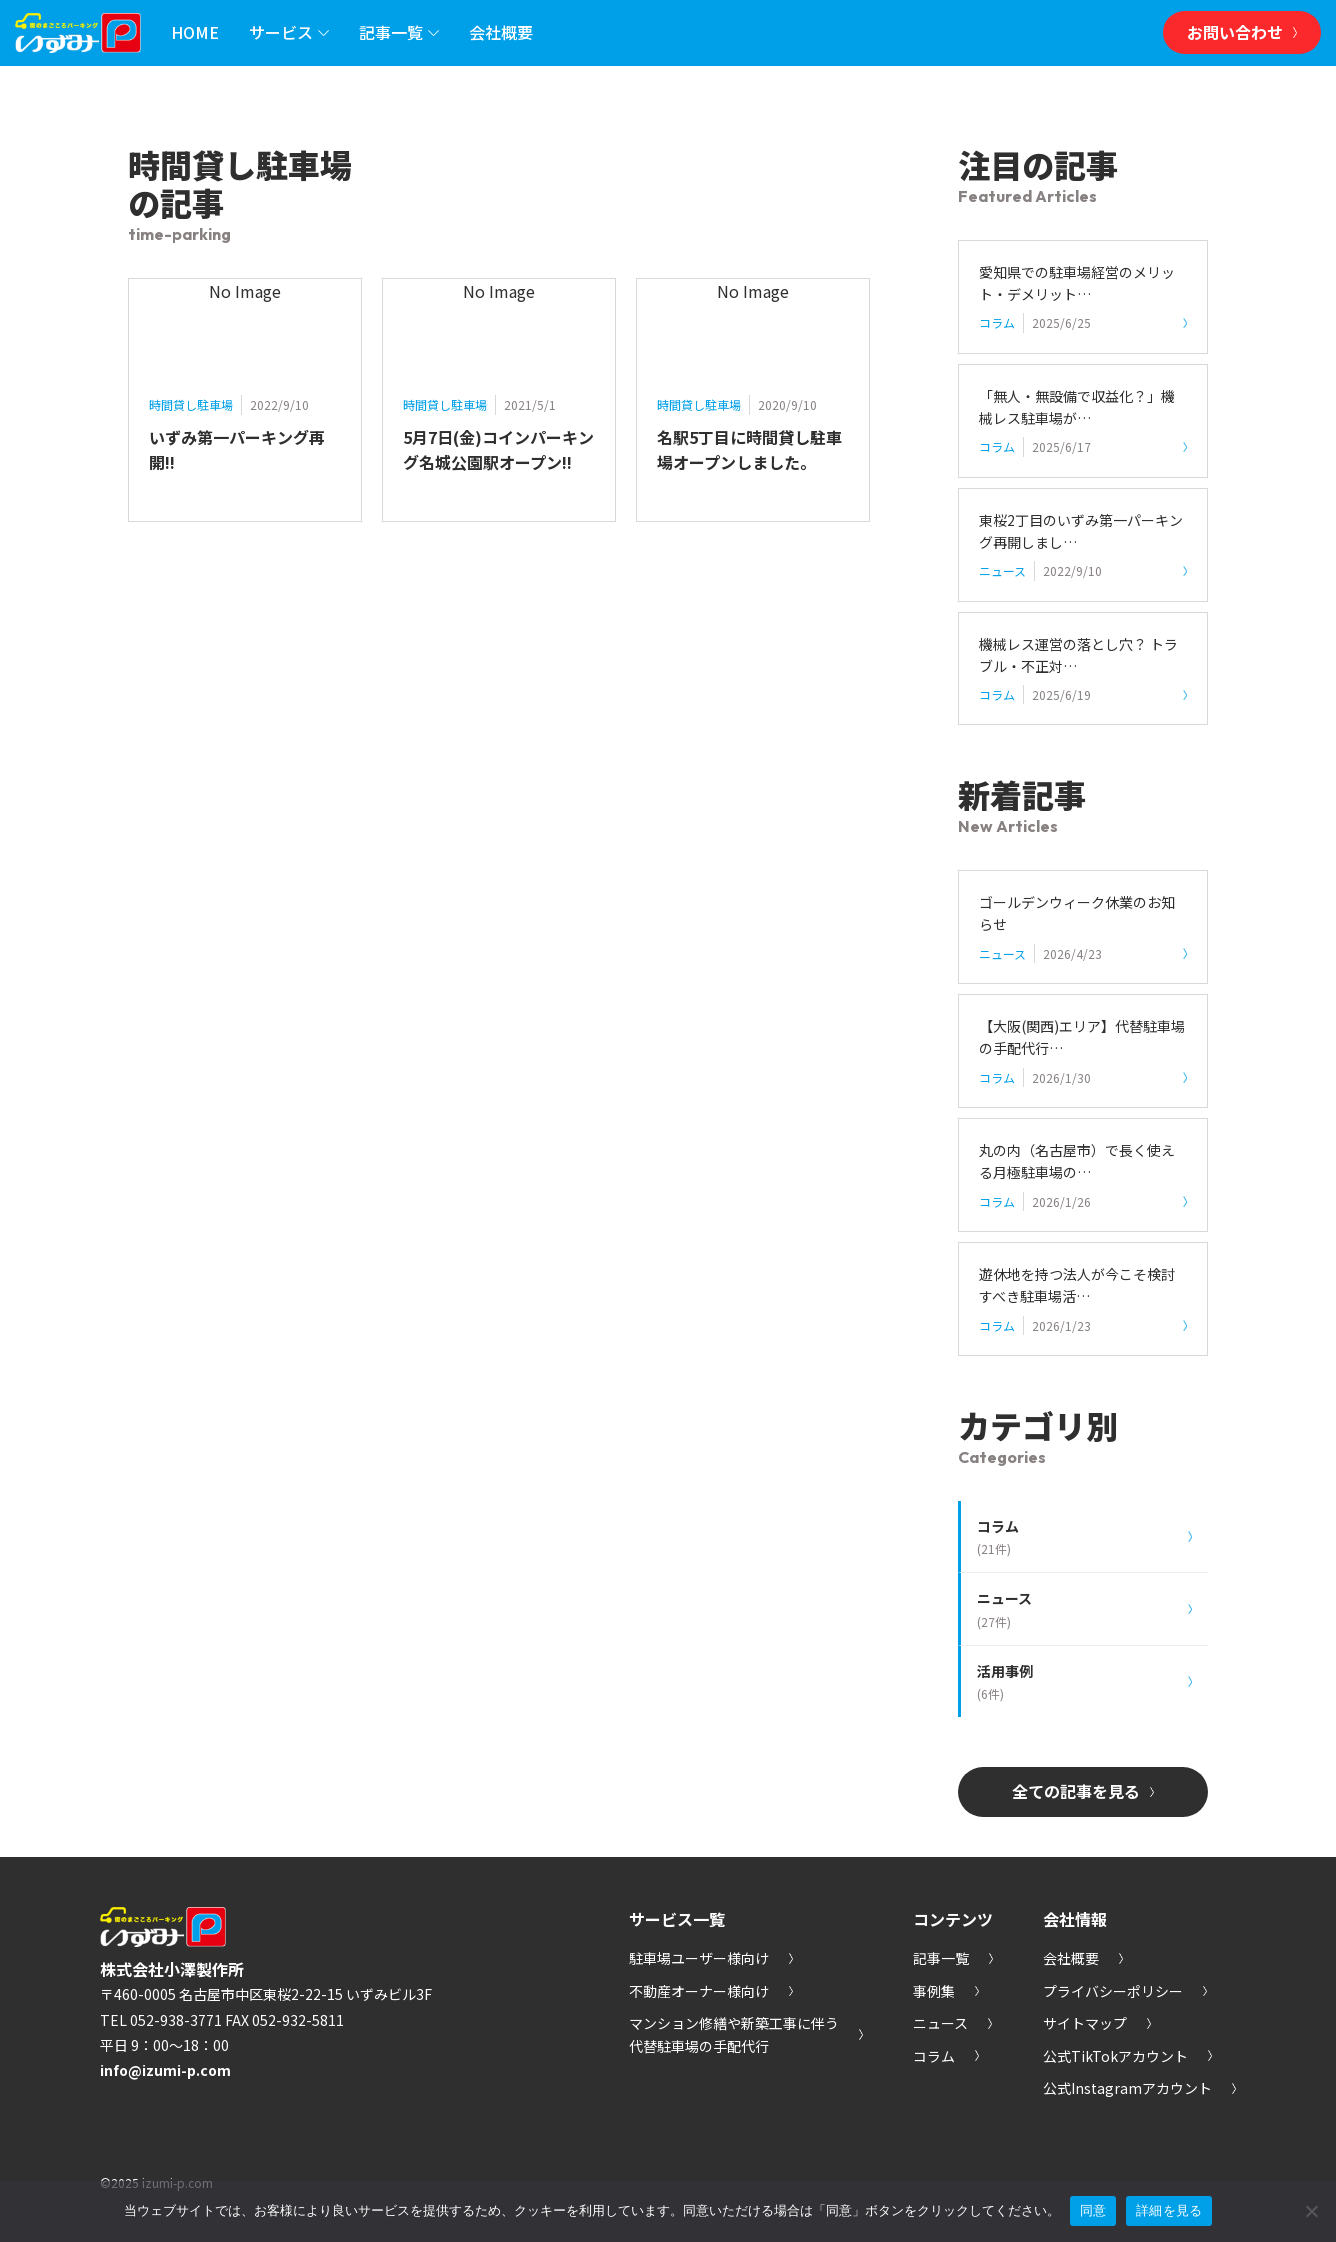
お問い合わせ (1242, 32)
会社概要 (501, 32)
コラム (946, 2056)
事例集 (946, 1991)
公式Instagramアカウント (1139, 2088)
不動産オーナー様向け (711, 1991)
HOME (195, 32)
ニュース (952, 2023)
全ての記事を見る (1083, 1792)
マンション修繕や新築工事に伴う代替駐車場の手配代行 (746, 2034)
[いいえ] (1311, 2211)
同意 (1093, 2210)
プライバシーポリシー (1125, 1991)
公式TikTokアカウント (1127, 2056)
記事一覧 (399, 33)
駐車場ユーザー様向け (711, 1958)
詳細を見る (1169, 2210)
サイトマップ (1097, 2023)
